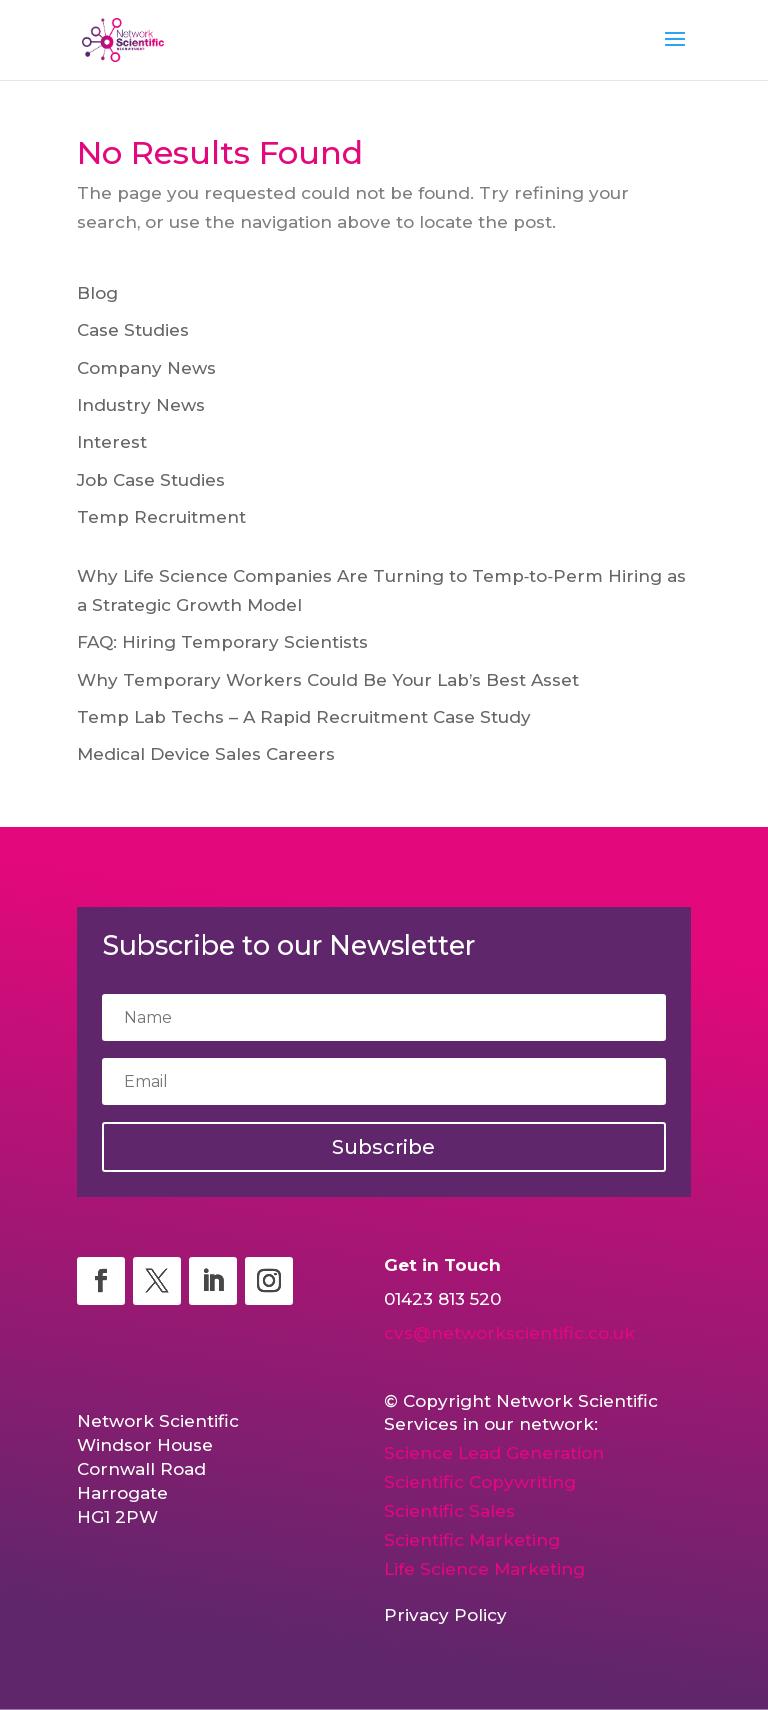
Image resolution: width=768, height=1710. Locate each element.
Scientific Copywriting (480, 1482)
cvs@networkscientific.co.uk (509, 1333)
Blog (97, 293)
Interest (112, 442)
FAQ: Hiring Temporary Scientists (222, 642)
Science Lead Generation (494, 1453)
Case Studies (133, 330)
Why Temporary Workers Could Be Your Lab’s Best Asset (328, 680)
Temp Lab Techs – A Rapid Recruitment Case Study (304, 717)
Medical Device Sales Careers (206, 754)
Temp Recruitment (161, 517)
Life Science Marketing (484, 1569)
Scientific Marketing (472, 1540)
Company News (146, 368)
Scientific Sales (449, 1511)
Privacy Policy (445, 1615)
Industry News (141, 405)
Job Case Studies (151, 480)
